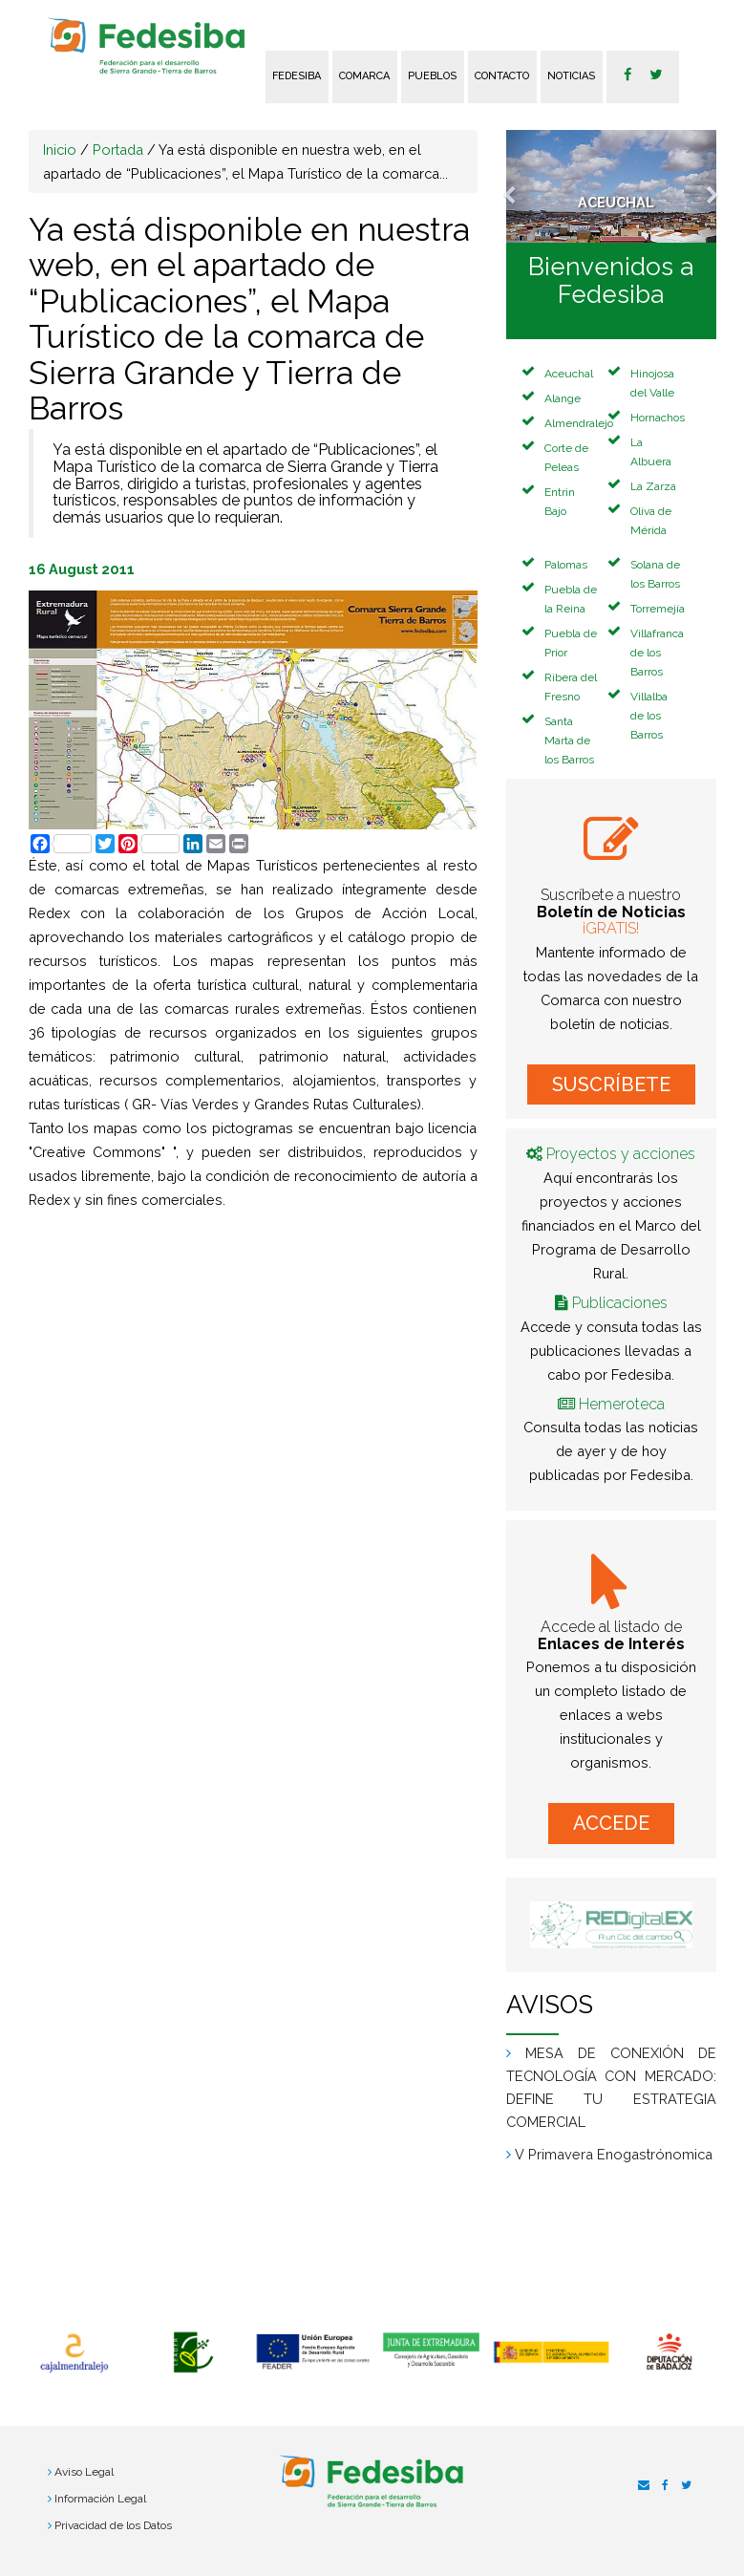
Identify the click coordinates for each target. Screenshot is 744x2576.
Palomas (565, 564)
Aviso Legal (84, 2472)
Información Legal (100, 2498)
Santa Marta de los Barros (569, 740)
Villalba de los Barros (649, 715)
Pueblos (432, 76)
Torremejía (657, 608)
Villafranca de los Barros (657, 652)
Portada (118, 149)
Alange (562, 398)
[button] (522, 186)
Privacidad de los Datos (113, 2525)
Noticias (571, 76)
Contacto (502, 76)
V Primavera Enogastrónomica (613, 2154)
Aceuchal (568, 373)
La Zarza (653, 486)
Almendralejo (578, 423)
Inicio (59, 149)
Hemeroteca (622, 1404)
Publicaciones (620, 1303)
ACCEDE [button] (611, 1823)
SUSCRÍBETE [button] (611, 1084)
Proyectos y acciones (620, 1154)
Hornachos (657, 417)
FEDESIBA (296, 76)
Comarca (364, 76)
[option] (74, 2353)
